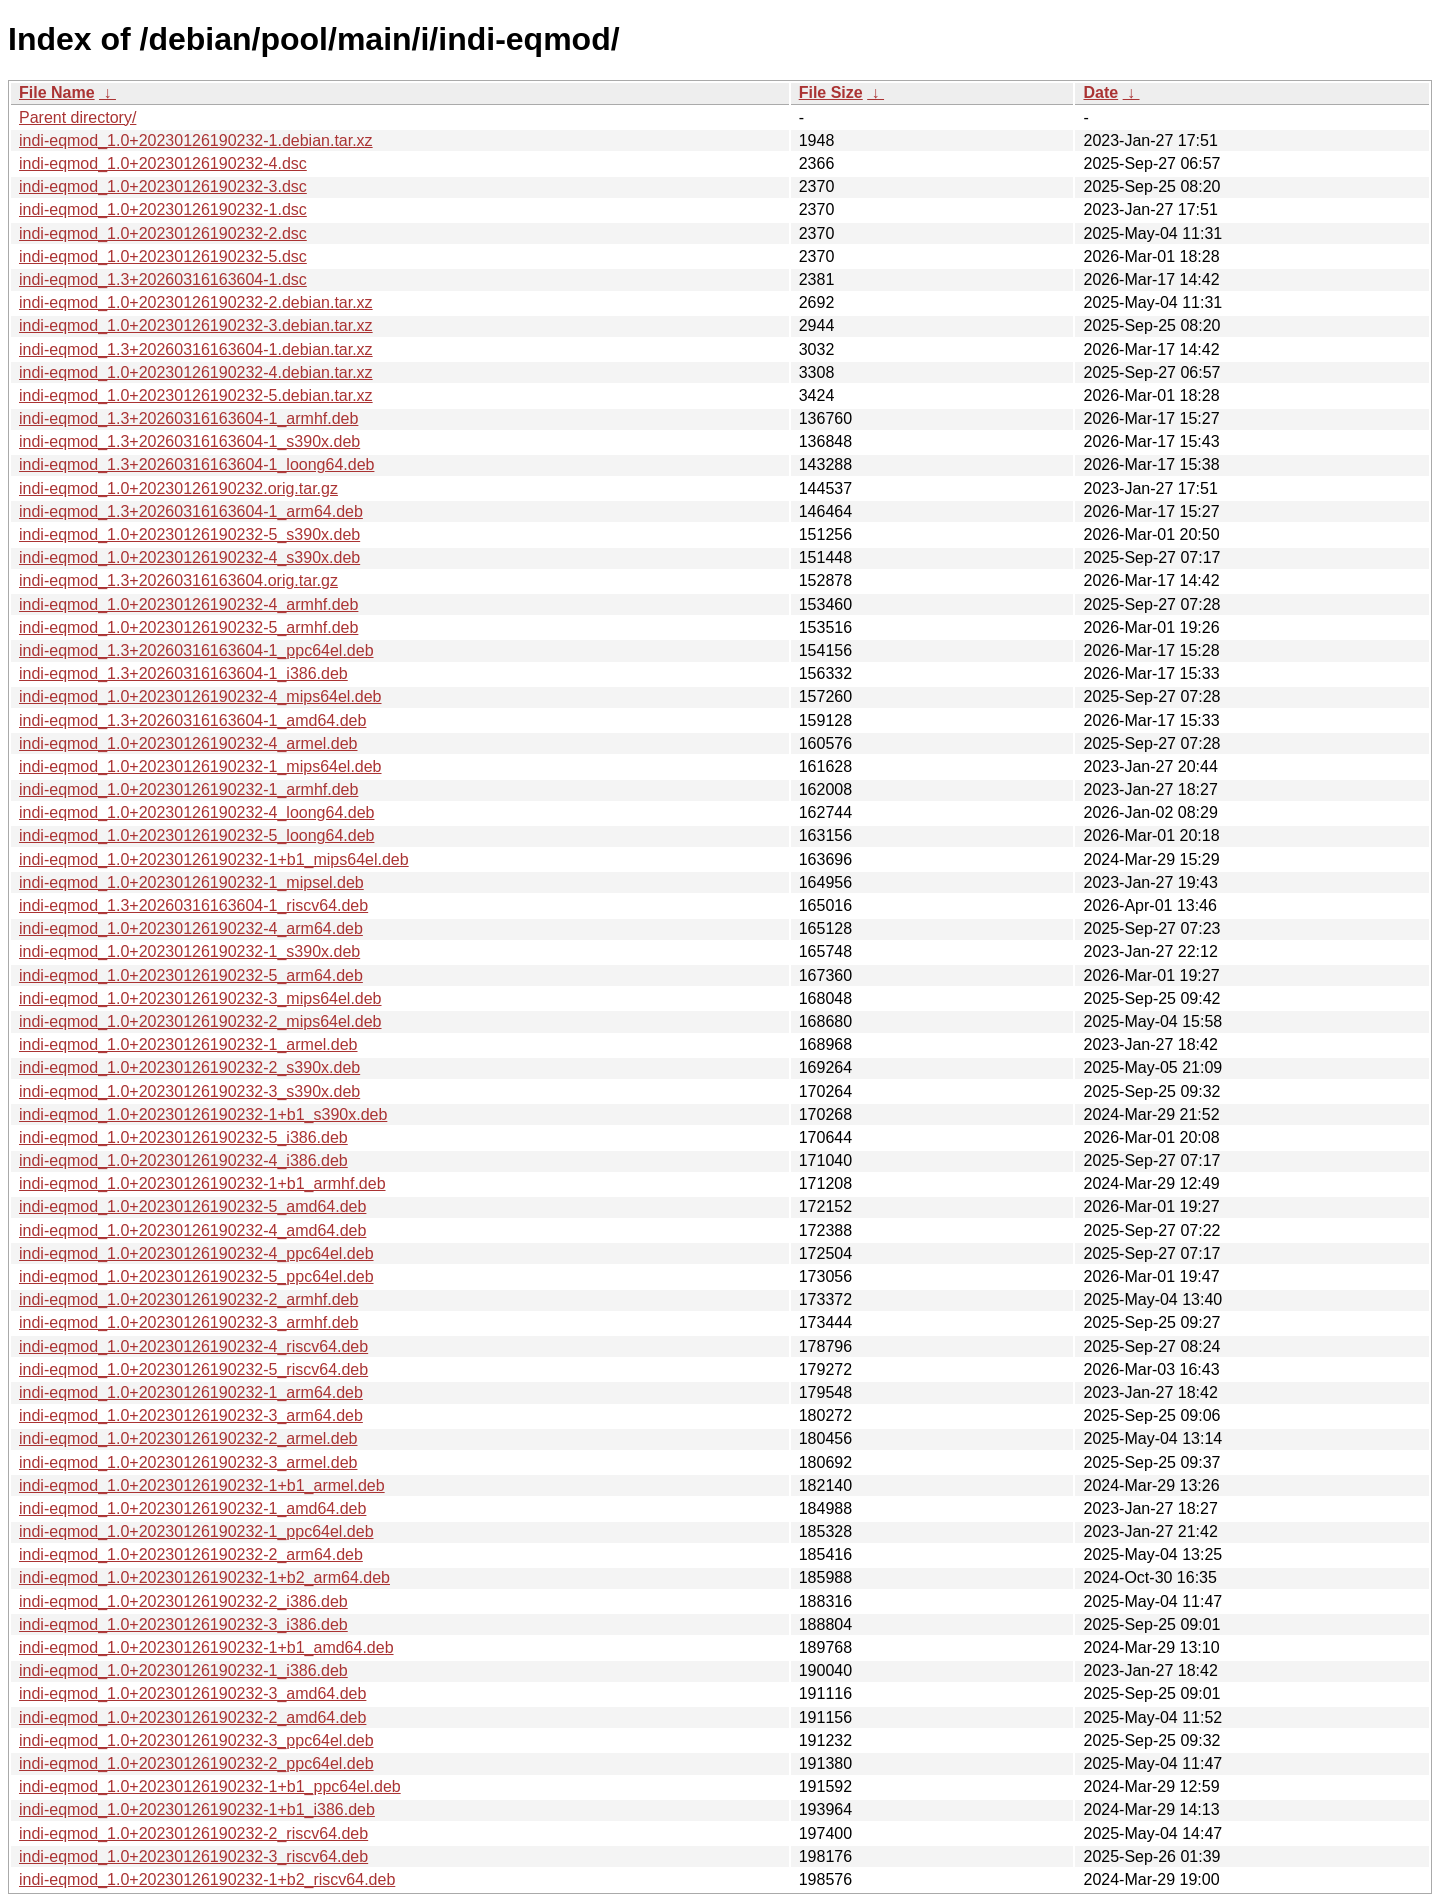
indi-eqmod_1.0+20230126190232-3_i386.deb (183, 1624)
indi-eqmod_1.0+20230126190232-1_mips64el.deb (200, 766)
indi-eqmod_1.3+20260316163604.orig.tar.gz (178, 580)
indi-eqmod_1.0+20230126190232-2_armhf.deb (188, 1299)
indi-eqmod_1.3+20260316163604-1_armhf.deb (188, 418)
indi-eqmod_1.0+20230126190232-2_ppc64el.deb (196, 1763)
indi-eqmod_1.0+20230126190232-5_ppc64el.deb (196, 1276)
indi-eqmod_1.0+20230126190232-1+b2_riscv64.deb (207, 1879)
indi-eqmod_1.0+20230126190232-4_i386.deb (183, 1160)
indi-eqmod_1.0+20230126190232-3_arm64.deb (191, 1415)
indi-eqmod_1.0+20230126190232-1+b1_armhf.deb (202, 1183)
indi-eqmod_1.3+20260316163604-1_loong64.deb (196, 464)
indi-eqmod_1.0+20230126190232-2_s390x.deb (189, 1067)
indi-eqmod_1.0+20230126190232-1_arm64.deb (191, 1392)
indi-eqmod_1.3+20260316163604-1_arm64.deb (191, 511)
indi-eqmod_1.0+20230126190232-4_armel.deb (188, 743)
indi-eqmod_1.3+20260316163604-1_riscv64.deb (193, 905)
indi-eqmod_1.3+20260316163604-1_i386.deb (183, 673)
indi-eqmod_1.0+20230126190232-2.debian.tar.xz (196, 302)
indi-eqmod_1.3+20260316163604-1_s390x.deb (189, 441)
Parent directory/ (77, 117)
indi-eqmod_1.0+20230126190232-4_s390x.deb (189, 557)
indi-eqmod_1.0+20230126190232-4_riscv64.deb (193, 1346)
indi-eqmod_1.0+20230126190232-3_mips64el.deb (200, 998)
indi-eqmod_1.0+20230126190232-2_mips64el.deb (200, 1021)
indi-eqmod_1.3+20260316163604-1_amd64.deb (192, 720)
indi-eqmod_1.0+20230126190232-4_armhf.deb (188, 604)
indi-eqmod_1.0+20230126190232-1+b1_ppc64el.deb (210, 1786)
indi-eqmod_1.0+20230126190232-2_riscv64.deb (193, 1833)
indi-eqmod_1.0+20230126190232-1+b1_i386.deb (197, 1809)
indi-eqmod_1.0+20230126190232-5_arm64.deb (191, 975)
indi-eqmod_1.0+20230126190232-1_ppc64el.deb (196, 1531)
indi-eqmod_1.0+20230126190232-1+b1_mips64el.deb (214, 859)
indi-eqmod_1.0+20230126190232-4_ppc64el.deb (196, 1253)
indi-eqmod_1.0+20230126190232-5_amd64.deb (192, 1206)
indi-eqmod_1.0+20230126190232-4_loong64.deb (196, 812)
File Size (831, 92)
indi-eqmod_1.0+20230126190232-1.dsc (163, 209)
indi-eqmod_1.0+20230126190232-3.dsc (163, 186)
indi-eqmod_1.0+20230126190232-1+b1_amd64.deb (206, 1647)
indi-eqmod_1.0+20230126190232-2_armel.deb (188, 1438)
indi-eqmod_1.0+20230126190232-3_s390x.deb (189, 1091)
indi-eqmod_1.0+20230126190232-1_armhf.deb (188, 789)
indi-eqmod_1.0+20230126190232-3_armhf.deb (188, 1322)
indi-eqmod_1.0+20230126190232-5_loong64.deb (196, 835)
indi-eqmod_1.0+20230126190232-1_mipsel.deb (191, 882)
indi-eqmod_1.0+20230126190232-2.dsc (163, 233)
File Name (57, 92)
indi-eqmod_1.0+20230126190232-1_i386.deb (183, 1670)
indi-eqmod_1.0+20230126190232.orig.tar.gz (178, 488)
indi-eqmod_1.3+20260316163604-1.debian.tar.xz (196, 349)
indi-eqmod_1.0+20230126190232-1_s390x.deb (189, 951)
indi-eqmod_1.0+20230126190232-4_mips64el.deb (200, 696)
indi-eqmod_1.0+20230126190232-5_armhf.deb (188, 627)
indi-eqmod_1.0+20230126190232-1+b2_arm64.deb (204, 1577)
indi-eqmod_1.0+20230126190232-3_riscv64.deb (193, 1856)
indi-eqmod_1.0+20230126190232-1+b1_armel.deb (202, 1485)
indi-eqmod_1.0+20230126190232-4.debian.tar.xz (196, 372)
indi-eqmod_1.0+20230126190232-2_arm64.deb (191, 1554)
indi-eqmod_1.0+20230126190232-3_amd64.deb (192, 1693)
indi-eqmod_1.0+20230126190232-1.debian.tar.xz (196, 140)
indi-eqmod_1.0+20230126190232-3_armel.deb (188, 1462)
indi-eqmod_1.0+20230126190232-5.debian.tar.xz (196, 395)
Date (1100, 92)
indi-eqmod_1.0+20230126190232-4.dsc (163, 163)
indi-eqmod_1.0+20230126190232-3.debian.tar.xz (196, 325)
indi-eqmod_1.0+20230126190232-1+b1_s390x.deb (203, 1114)
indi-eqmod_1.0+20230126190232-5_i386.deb (183, 1137)
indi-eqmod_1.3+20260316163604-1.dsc (163, 279)
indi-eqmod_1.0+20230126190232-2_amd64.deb (192, 1717)
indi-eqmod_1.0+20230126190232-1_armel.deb (188, 1044)
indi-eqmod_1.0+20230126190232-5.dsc (163, 256)
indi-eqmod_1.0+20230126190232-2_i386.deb (183, 1601)
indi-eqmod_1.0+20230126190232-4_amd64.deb (192, 1230)
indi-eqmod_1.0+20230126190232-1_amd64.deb (192, 1508)
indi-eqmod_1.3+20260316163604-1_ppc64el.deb (196, 650)
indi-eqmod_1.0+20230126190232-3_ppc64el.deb (196, 1740)
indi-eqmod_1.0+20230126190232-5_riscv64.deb (193, 1369)
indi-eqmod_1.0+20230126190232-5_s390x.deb (189, 534)
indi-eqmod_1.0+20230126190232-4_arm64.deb (191, 928)
